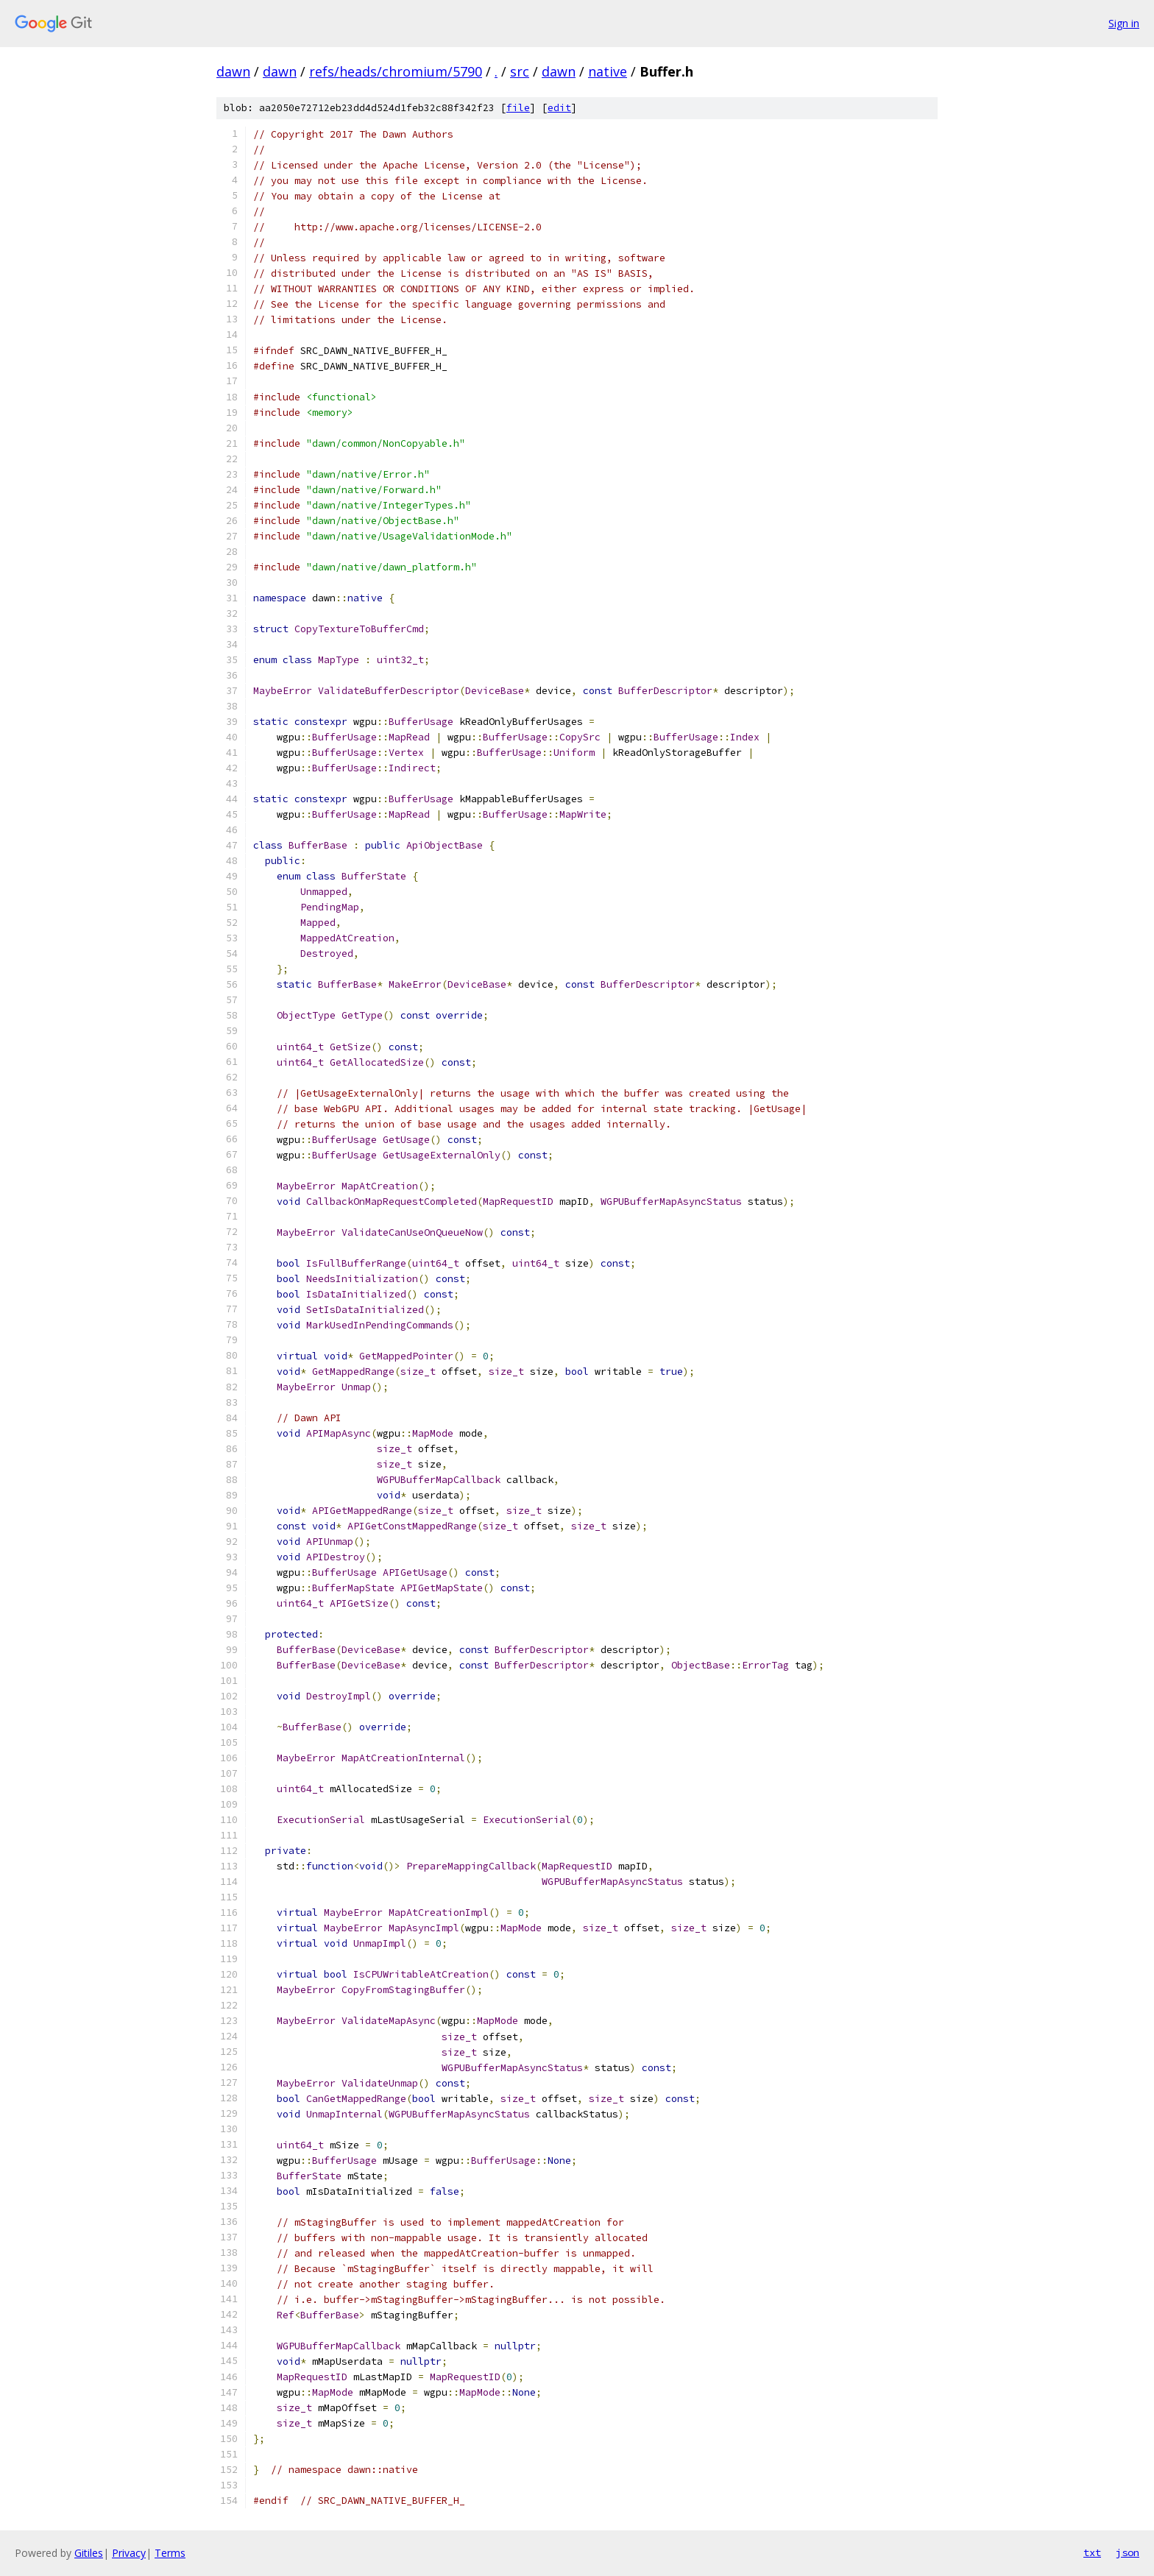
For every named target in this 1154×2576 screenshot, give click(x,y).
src (519, 71)
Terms (170, 2553)
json (1127, 2552)
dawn (233, 71)
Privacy (129, 2553)
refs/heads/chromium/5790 (395, 71)
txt (1092, 2552)
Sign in (1123, 23)
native (607, 71)
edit (559, 108)
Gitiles (88, 2553)
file (518, 108)
